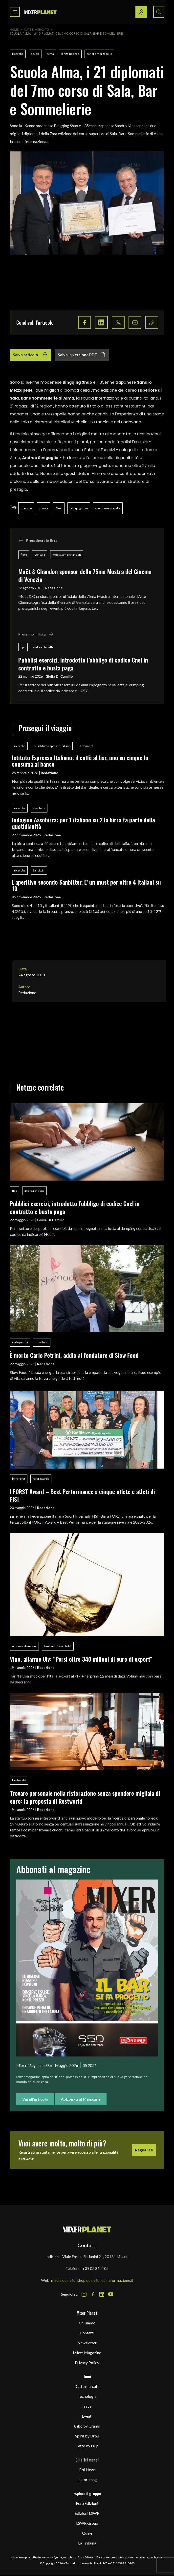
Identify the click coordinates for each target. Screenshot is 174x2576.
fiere (24, 554)
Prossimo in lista (36, 634)
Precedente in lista (37, 540)
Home (14, 29)
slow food (41, 1342)
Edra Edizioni (87, 2503)
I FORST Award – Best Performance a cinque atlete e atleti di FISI (82, 1495)
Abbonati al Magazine (81, 2099)
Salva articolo (30, 355)
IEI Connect (85, 746)
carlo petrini (20, 1342)
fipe (23, 647)
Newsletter (87, 2342)
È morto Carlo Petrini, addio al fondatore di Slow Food (74, 1355)
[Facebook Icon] (92, 2294)
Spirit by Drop (87, 2435)
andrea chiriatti (43, 647)
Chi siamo (87, 2322)
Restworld (19, 1780)
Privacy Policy (87, 2362)
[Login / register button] (141, 12)
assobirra (39, 808)
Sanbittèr (39, 870)
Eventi (87, 2416)
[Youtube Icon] (110, 2294)
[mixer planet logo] (87, 2229)
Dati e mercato (87, 2386)
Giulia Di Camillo (59, 676)
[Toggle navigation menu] (15, 12)
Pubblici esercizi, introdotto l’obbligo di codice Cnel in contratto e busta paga (83, 663)
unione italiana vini (24, 1646)
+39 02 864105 (95, 2268)
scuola (35, 54)
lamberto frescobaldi (57, 1646)
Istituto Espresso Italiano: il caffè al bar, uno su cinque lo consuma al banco (80, 760)
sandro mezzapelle (99, 54)
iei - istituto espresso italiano (51, 746)
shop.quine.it (88, 2280)
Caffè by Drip (87, 2445)
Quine (87, 2533)
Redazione (54, 588)
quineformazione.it (117, 2280)
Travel (87, 2406)
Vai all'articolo (35, 2099)
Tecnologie (87, 2396)
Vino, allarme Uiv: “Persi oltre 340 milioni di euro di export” (81, 1658)
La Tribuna (87, 2543)
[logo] (40, 12)
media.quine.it (63, 2280)
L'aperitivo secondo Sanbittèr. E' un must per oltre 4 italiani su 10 (86, 885)
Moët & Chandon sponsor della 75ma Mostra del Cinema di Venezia (85, 575)
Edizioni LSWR (87, 2513)
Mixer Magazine (87, 2352)
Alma (50, 54)
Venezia (39, 554)
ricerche (17, 54)
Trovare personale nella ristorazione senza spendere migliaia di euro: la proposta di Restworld (85, 1797)
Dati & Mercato (36, 29)
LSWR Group (87, 2523)
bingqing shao (70, 54)
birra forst (18, 1478)
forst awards (41, 1478)
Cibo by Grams (87, 2426)
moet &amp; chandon (66, 554)
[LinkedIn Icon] (101, 2294)
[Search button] (158, 12)
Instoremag (87, 2479)
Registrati (144, 2149)
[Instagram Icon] (84, 2294)
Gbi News (87, 2469)
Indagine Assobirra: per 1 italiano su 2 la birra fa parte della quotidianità (83, 823)
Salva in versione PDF (82, 355)
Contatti (87, 2332)
